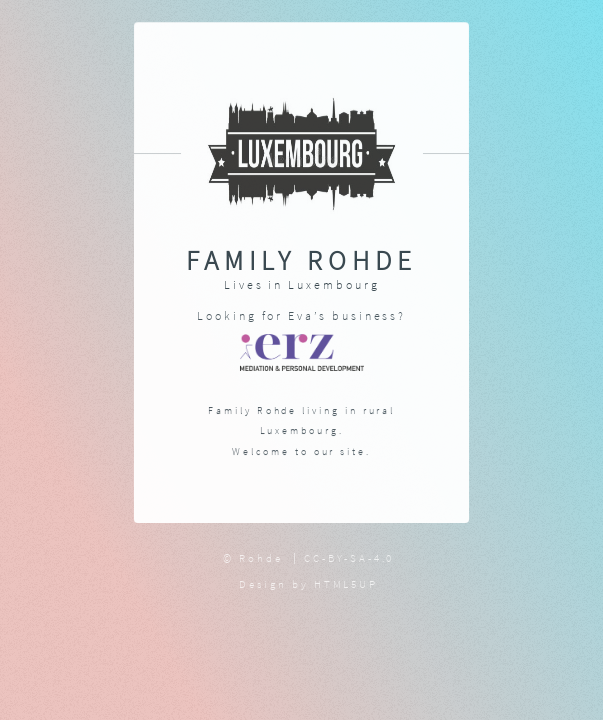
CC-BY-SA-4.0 (349, 558)
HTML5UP (346, 584)
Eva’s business (343, 315)
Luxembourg (333, 284)
